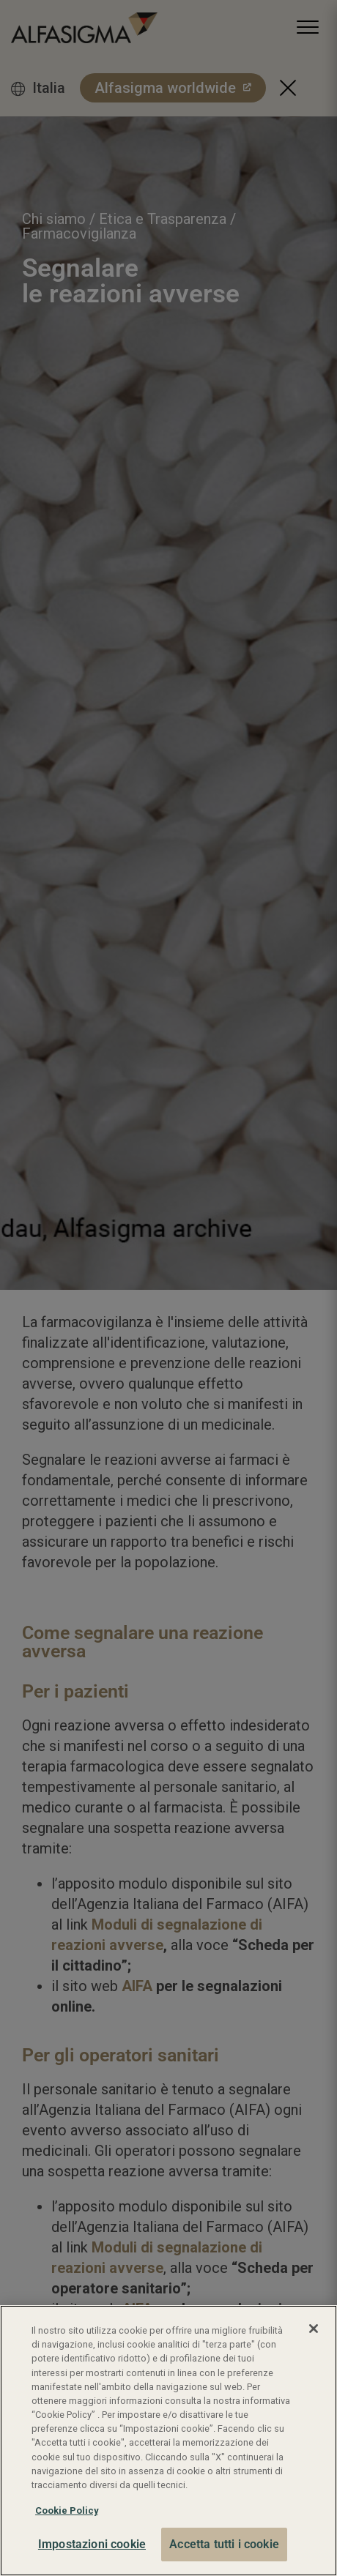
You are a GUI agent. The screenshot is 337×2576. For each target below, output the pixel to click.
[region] (168, 2440)
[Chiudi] (313, 2328)
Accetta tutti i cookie (224, 2544)
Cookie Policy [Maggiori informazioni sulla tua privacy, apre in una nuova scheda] (66, 2510)
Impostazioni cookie (92, 2544)
